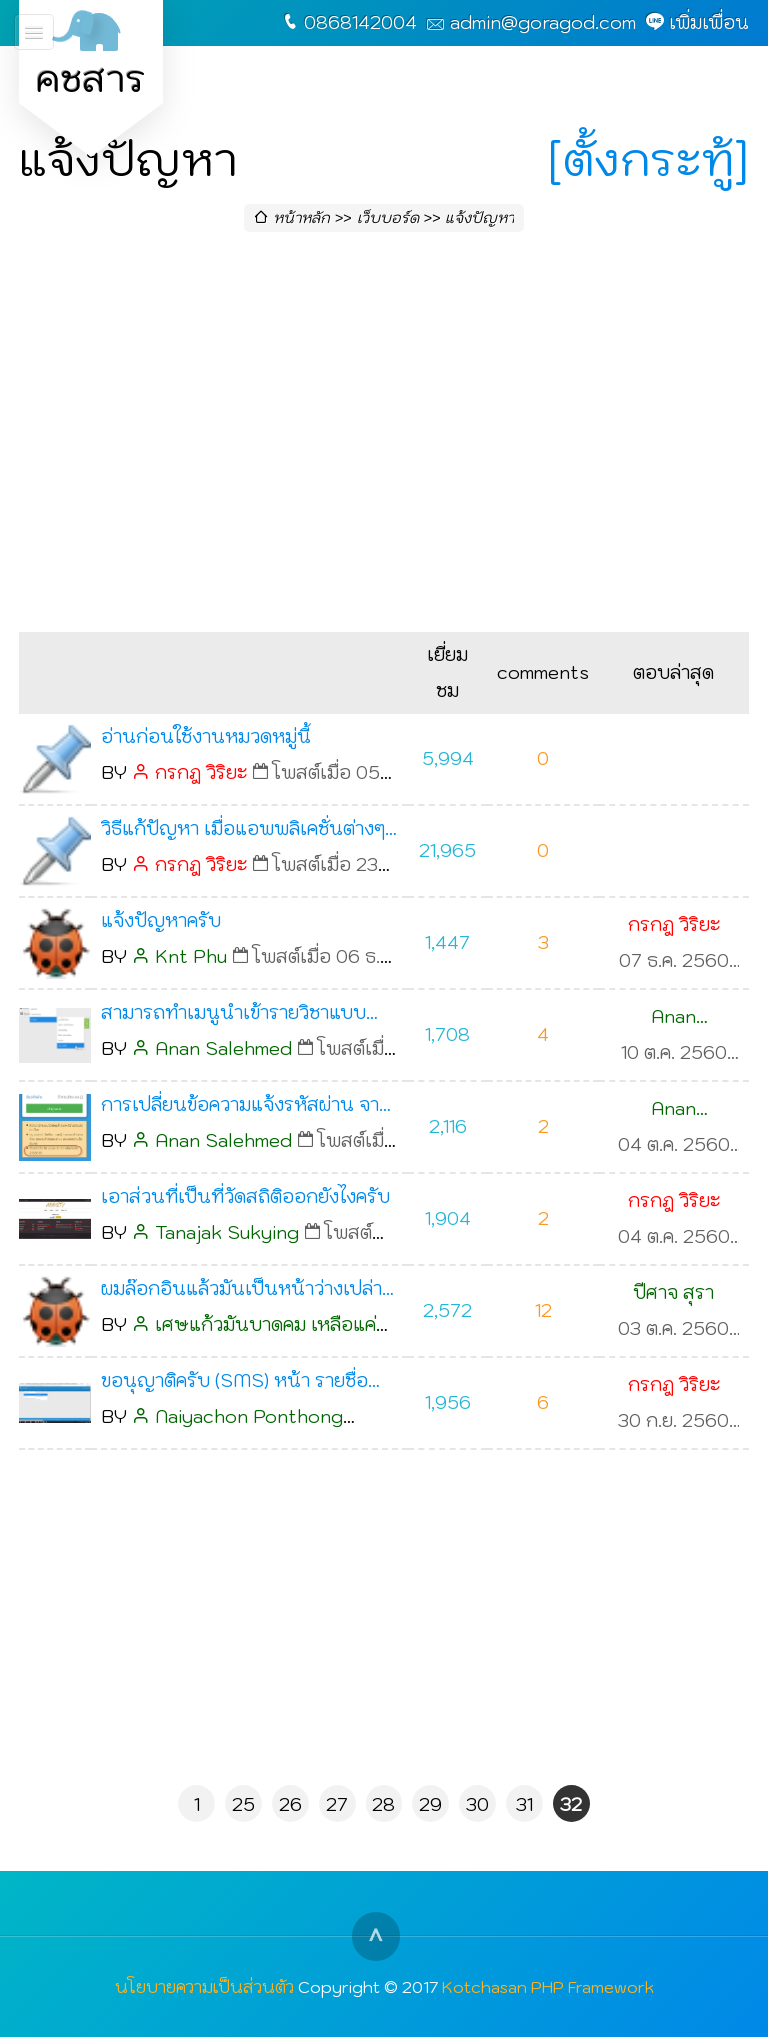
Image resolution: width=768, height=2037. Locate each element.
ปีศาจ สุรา (673, 1292)
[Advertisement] (384, 438)
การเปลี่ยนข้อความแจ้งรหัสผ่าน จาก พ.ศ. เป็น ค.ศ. (246, 1108)
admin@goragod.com (543, 22)
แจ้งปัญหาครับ (161, 920)
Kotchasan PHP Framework (548, 1986)
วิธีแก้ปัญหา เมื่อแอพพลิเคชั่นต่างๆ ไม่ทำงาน (243, 832)
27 (337, 1804)
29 (430, 1804)
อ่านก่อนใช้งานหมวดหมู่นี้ (206, 736)
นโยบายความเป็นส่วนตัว (204, 1986)
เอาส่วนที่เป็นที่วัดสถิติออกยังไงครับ (245, 1196)
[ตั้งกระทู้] (648, 159)
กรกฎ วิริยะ (201, 772)
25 (243, 1804)
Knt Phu (191, 956)
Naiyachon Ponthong (249, 1416)
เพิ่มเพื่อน (709, 22)
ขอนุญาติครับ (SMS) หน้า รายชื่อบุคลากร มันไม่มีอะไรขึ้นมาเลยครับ (238, 1384)
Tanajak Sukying (227, 1232)
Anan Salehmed (223, 1048)
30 (477, 1804)
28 (383, 1804)
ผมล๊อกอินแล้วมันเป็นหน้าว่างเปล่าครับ (241, 1292)
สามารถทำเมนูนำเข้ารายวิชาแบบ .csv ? (233, 1016)
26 (290, 1804)
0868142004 (360, 22)
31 (524, 1804)
